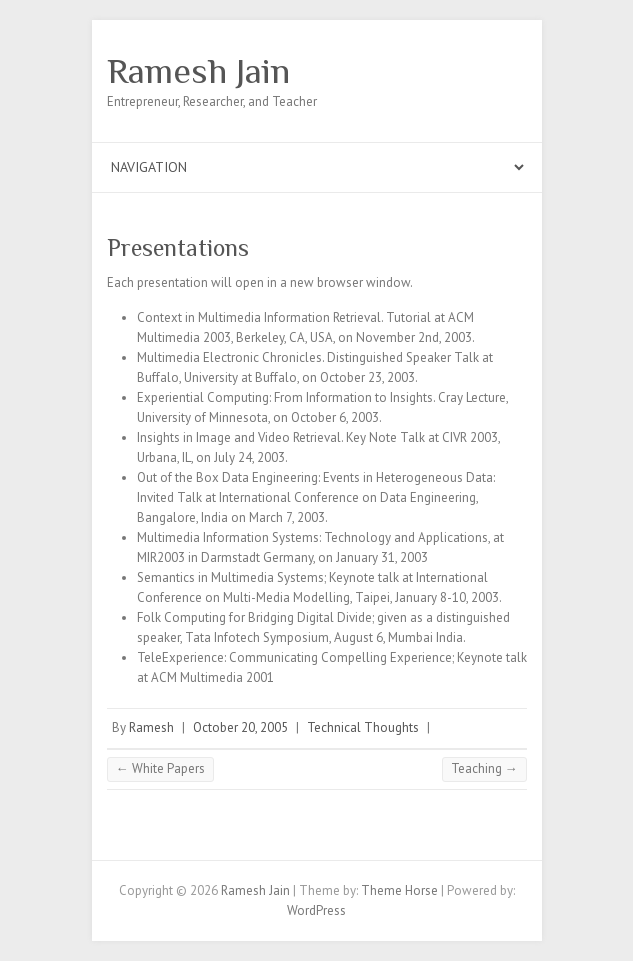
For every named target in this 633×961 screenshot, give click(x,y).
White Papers (160, 768)
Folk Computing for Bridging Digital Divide (254, 617)
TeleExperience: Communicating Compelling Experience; (295, 657)
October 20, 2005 (240, 727)
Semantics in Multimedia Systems (230, 577)
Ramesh (151, 727)
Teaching (484, 768)
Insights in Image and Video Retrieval (239, 437)
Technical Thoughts (363, 727)
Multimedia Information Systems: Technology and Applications (312, 537)
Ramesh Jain (198, 71)
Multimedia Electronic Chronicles (229, 357)
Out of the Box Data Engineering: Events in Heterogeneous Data (315, 477)
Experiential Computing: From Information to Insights (285, 397)
